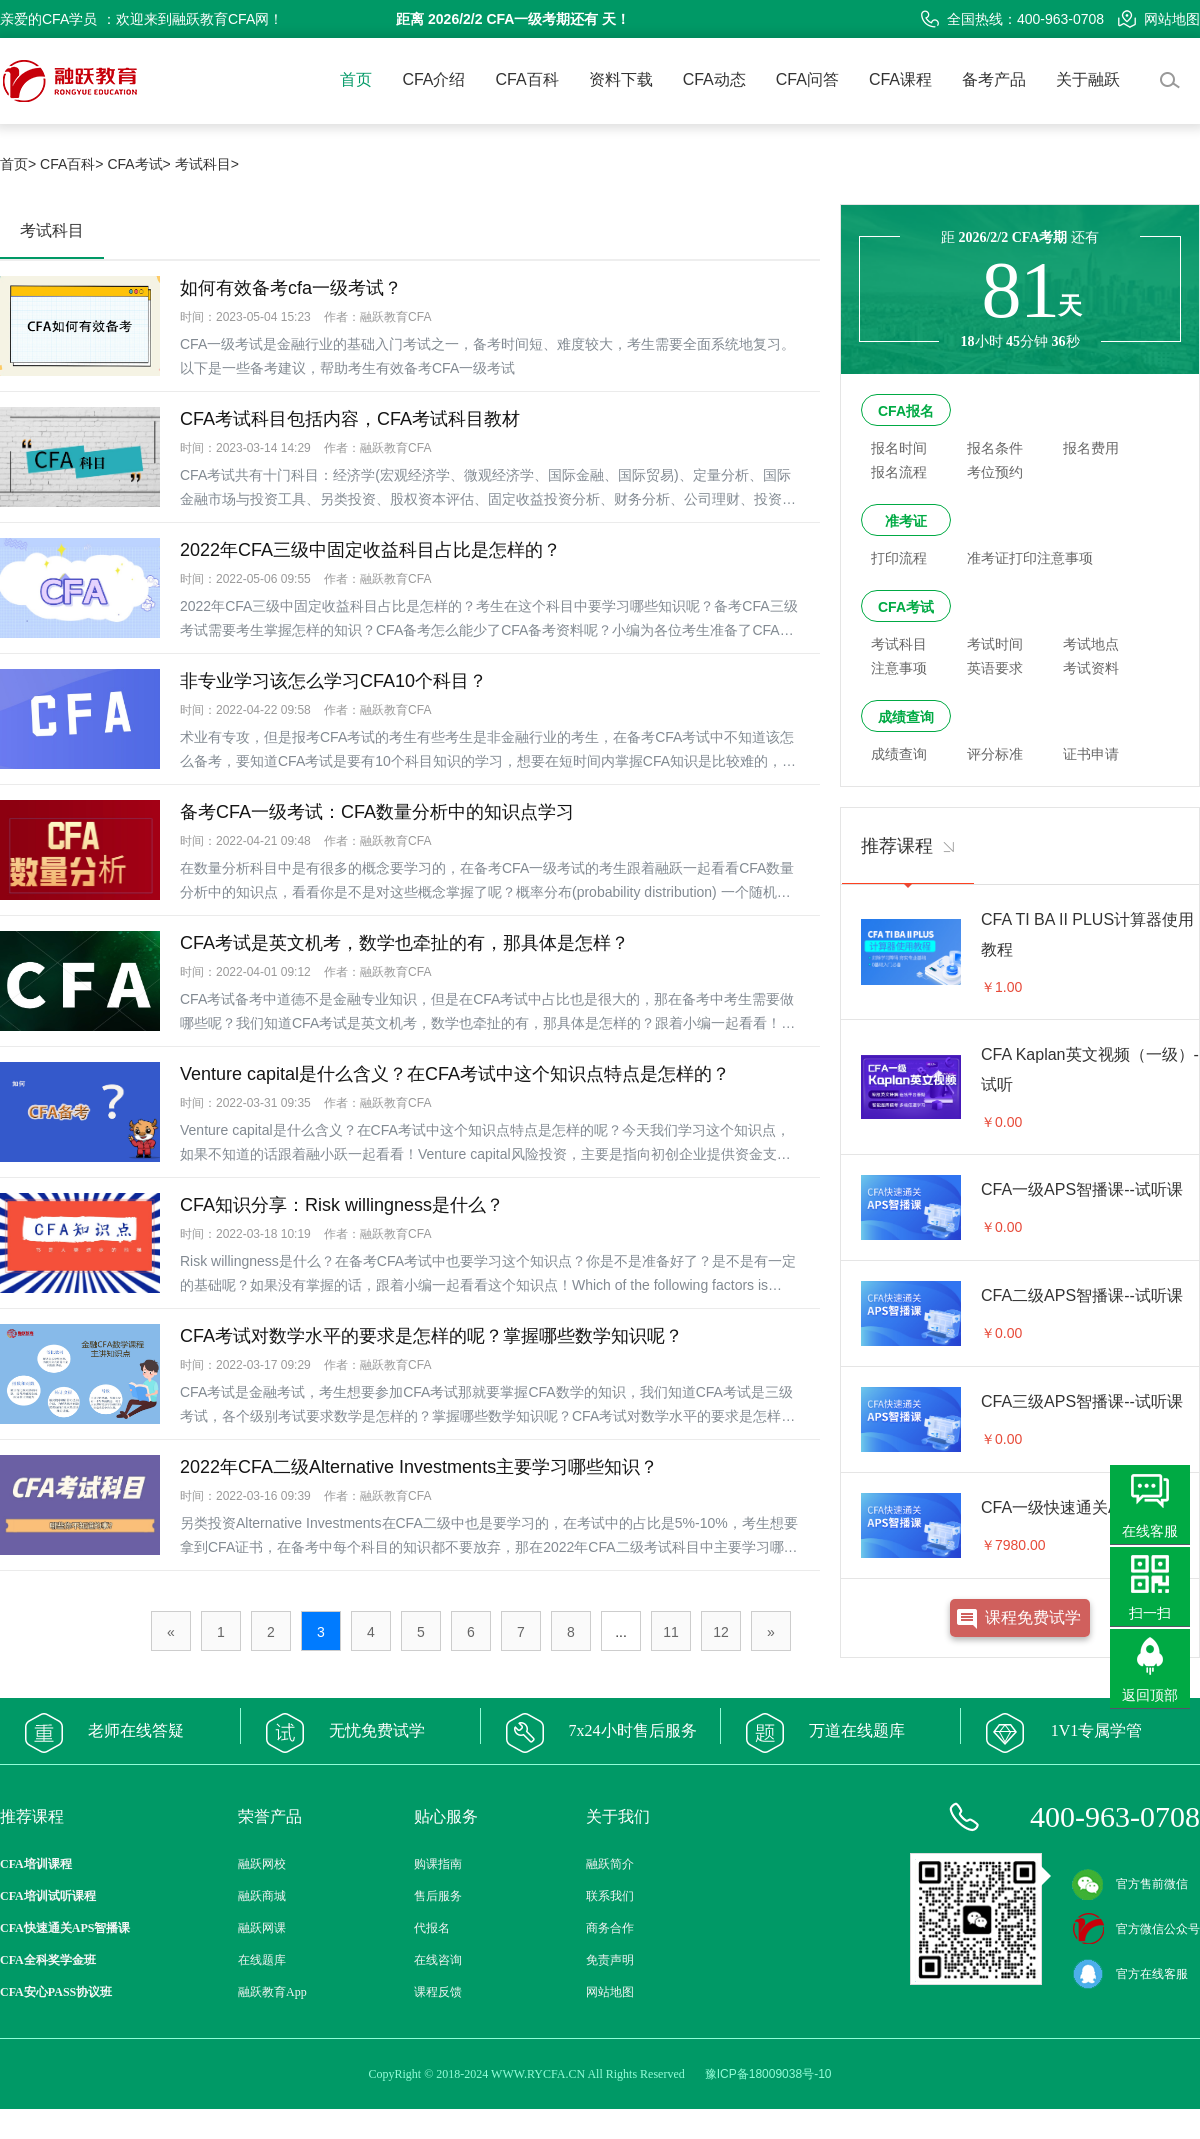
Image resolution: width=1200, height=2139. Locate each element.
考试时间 (995, 644)
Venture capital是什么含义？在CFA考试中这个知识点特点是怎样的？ (455, 1074)
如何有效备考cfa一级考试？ (291, 288)
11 (671, 1632)
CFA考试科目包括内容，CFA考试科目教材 (350, 419)
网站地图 (1159, 19)
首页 (356, 79)
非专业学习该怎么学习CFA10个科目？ (333, 681)
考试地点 (1091, 644)
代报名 (432, 1928)
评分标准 (995, 754)
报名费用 (1091, 448)
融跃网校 (262, 1864)
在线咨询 (438, 1960)
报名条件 (995, 448)
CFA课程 (900, 79)
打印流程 (899, 558)
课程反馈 (438, 1992)
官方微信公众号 (1136, 1929)
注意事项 (899, 668)
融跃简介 (610, 1864)
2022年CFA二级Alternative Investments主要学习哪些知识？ (419, 1467)
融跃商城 (262, 1896)
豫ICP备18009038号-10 (768, 2074)
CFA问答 (807, 79)
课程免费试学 (1033, 1617)
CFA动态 (714, 79)
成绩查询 (906, 717)
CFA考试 (906, 607)
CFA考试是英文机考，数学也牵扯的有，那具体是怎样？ (404, 943)
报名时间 (899, 448)
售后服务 (438, 1896)
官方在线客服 (1130, 1974)
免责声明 (610, 1960)
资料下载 (621, 79)
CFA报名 (906, 411)
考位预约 (995, 472)
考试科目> (207, 164)
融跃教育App (272, 1992)
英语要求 (995, 668)
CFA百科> (71, 164)
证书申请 (1091, 754)
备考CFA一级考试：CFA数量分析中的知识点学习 (377, 812)
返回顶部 (1150, 1695)
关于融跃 (1088, 79)
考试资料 (1091, 668)
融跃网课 (262, 1928)
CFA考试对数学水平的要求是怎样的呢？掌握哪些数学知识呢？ (431, 1336)
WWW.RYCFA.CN (538, 2074)
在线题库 (262, 1960)
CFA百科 (527, 79)
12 (721, 1632)
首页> (18, 164)
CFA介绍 (433, 79)
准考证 (906, 521)
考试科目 (899, 644)
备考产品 (994, 79)
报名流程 (899, 472)
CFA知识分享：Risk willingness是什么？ (342, 1205)
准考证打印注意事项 (1030, 558)
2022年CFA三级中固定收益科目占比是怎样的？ (370, 550)
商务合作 (610, 1928)
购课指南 (438, 1864)
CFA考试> (138, 164)
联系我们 (610, 1896)
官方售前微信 (1130, 1884)
